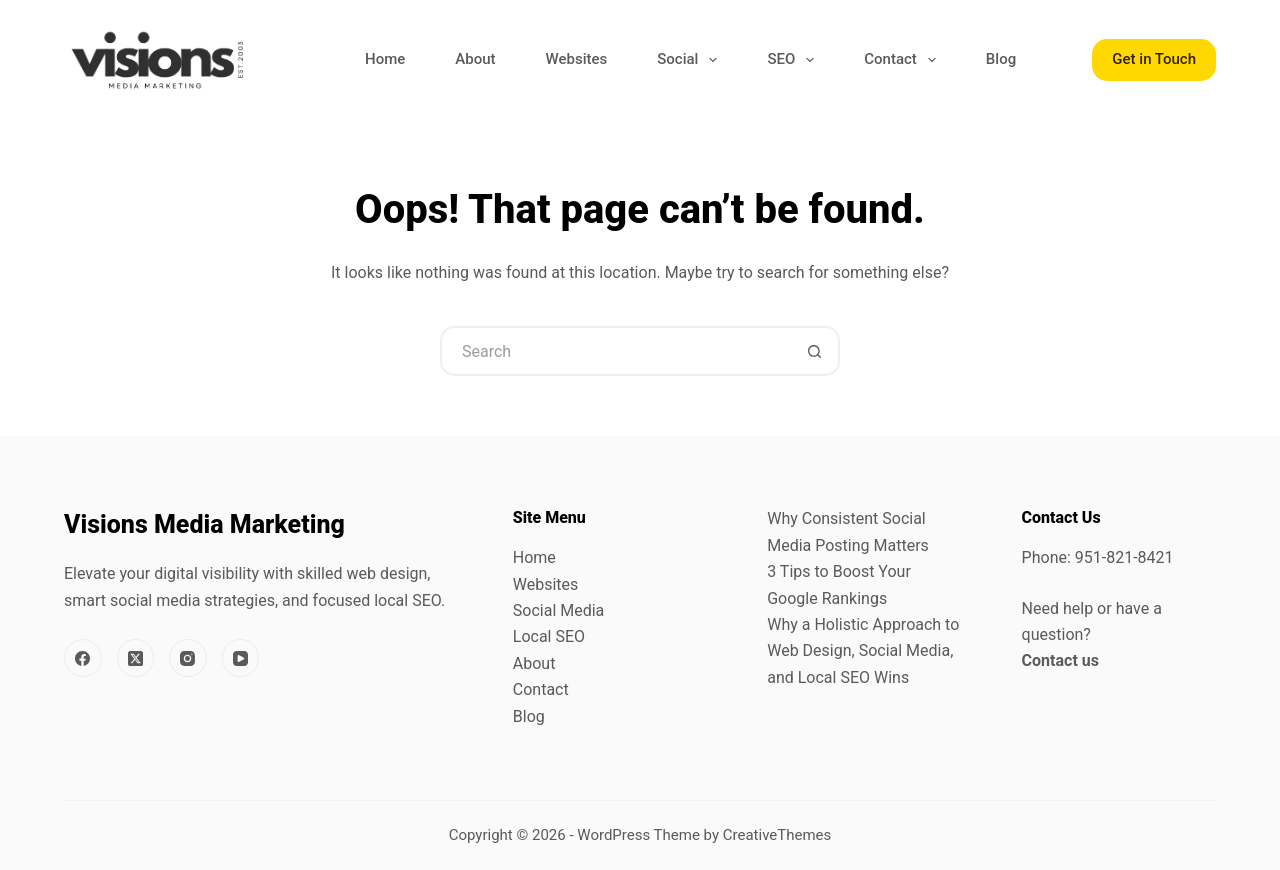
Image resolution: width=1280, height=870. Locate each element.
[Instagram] (188, 658)
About (475, 59)
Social (691, 60)
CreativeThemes (777, 835)
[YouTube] (241, 658)
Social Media (559, 610)
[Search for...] (615, 351)
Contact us (1060, 660)
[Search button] (815, 351)
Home (385, 59)
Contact (904, 60)
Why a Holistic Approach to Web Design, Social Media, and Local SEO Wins (863, 651)
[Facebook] (83, 658)
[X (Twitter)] (136, 658)
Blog (1001, 59)
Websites (576, 59)
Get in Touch (1154, 59)
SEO (794, 60)
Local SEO (549, 636)
